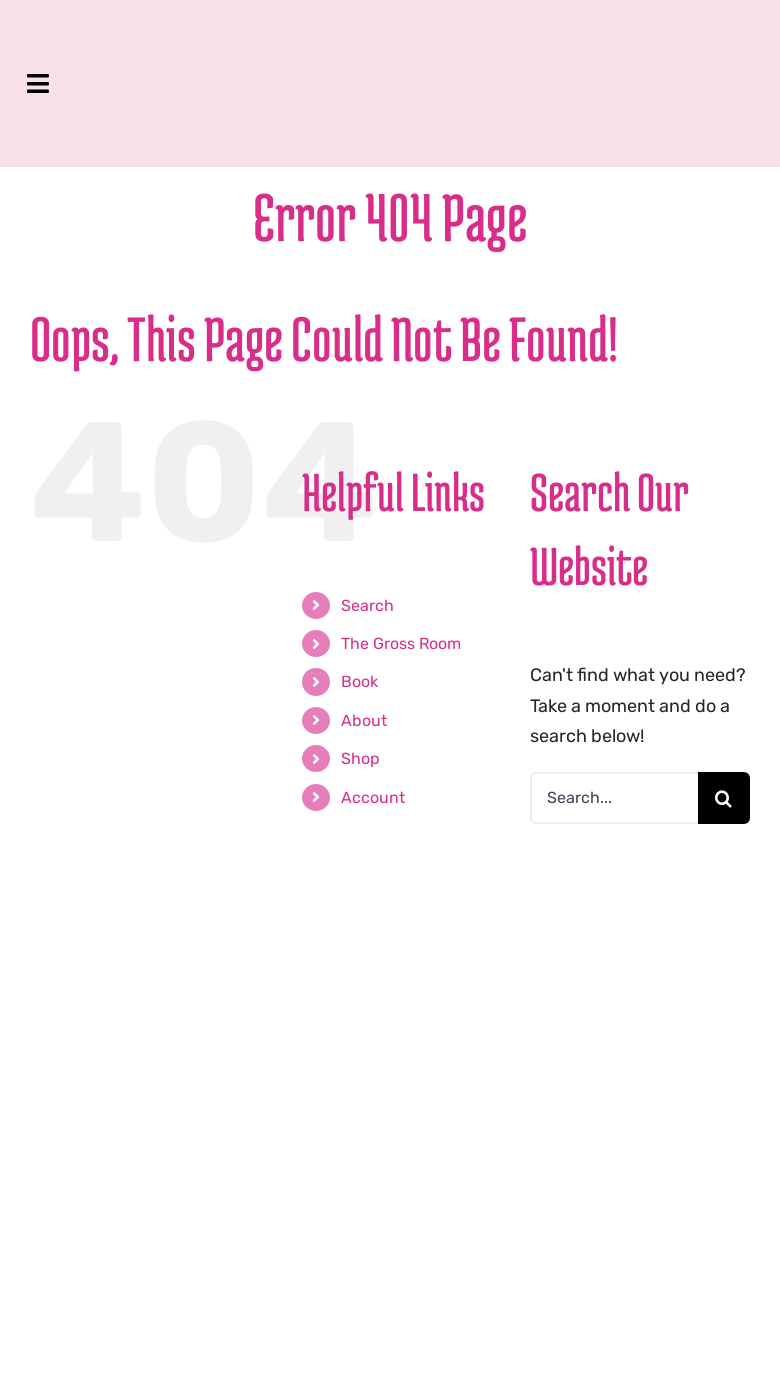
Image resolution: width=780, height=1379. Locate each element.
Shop (360, 758)
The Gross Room (401, 643)
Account (373, 797)
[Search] (724, 798)
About (364, 720)
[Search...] (614, 798)
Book (359, 681)
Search (367, 605)
